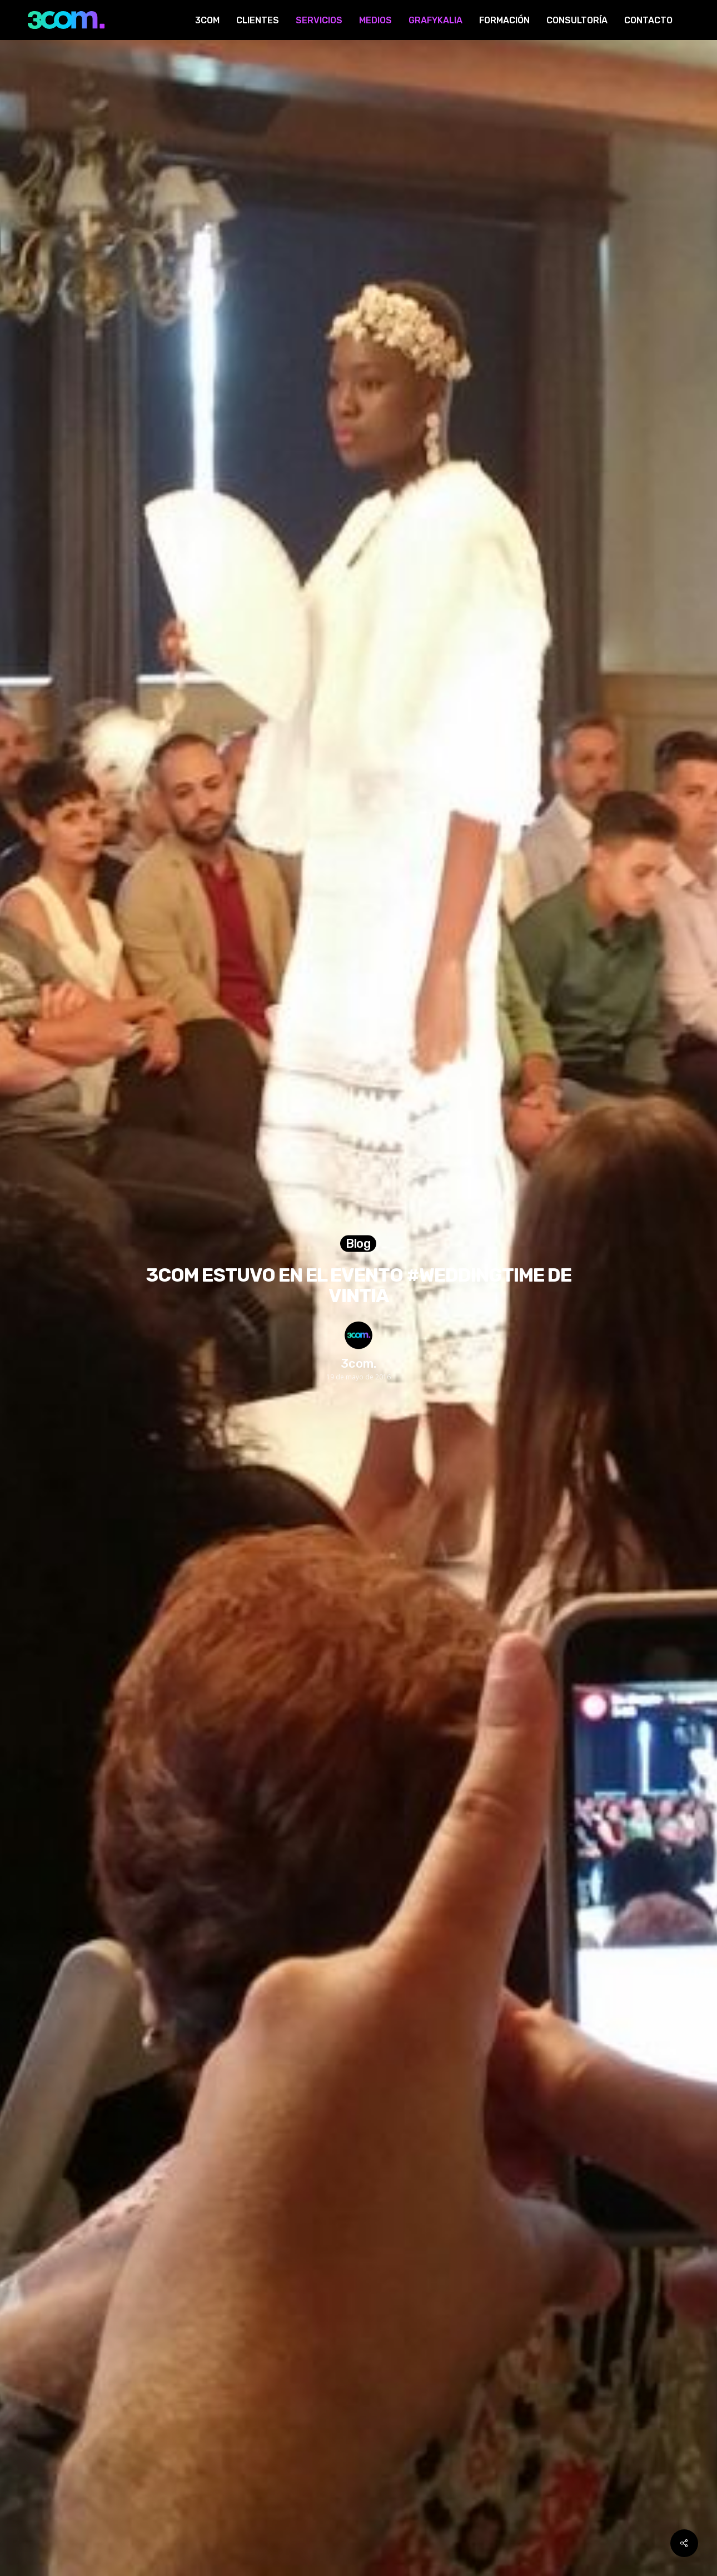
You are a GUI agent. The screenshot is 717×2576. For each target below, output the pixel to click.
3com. (358, 1363)
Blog (358, 1243)
